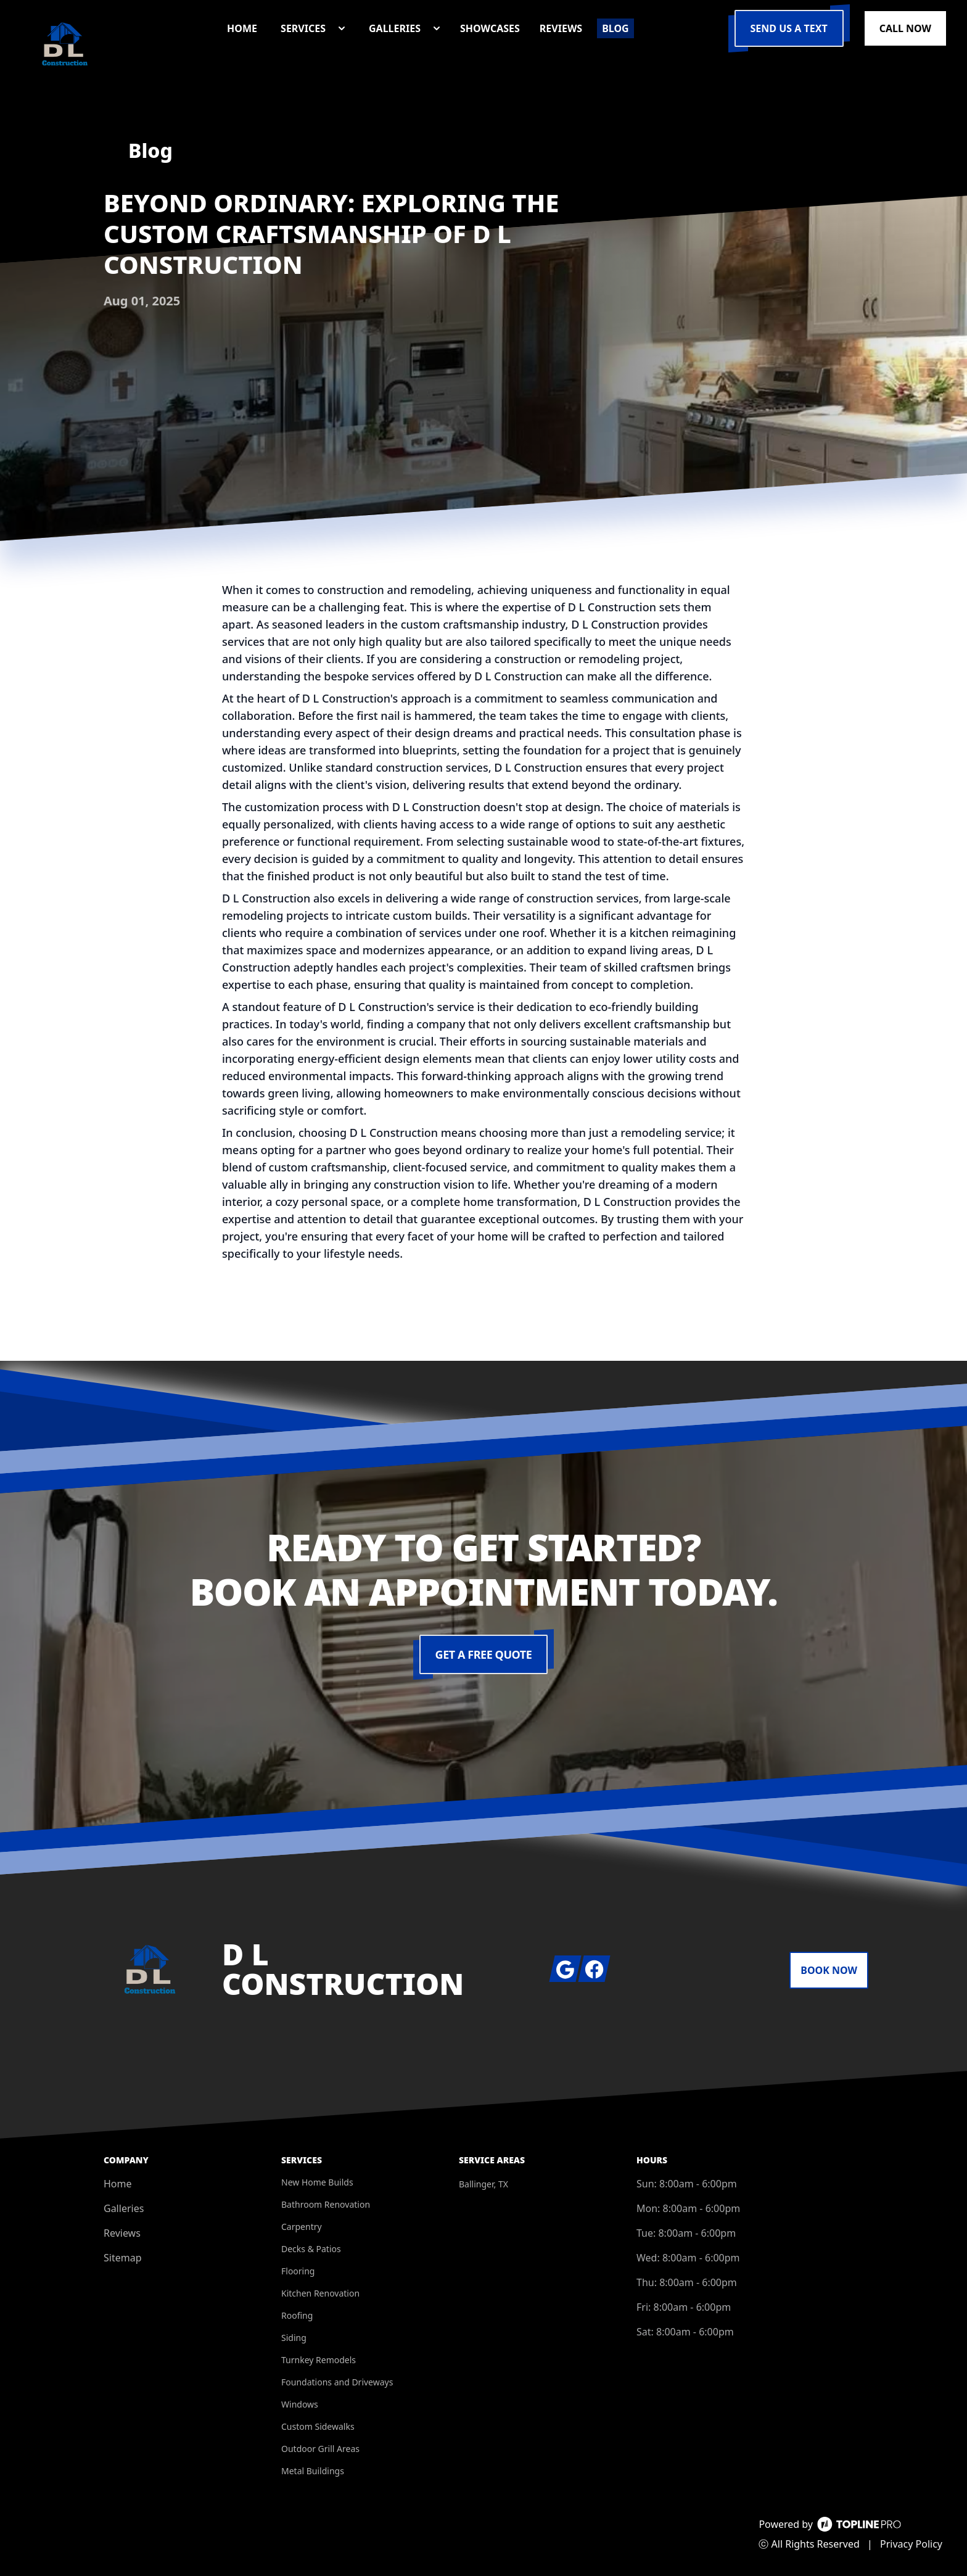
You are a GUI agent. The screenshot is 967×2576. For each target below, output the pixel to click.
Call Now (905, 28)
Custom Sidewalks (318, 2426)
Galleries (124, 2208)
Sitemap (123, 2257)
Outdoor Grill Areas (320, 2448)
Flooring (298, 2271)
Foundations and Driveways (337, 2382)
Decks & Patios (311, 2249)
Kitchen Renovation (320, 2293)
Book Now (828, 1970)
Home (118, 2183)
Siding (294, 2337)
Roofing (297, 2315)
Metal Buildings (312, 2471)
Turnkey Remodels (318, 2360)
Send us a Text (789, 28)
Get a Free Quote (483, 1654)
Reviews (122, 2233)
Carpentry (301, 2226)
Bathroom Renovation (325, 2204)
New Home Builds (317, 2182)
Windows (299, 2404)
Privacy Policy (911, 2544)
